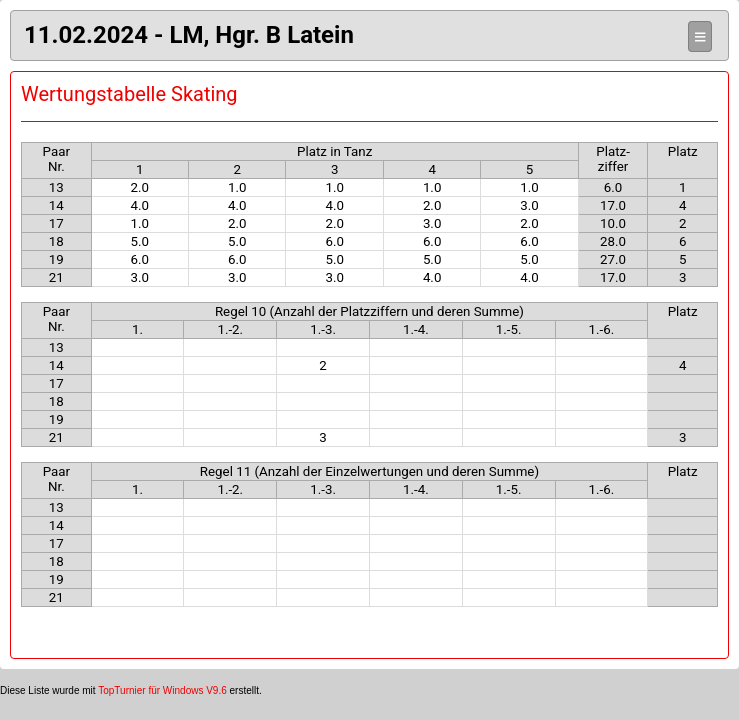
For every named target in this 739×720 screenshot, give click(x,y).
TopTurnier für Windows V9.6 (162, 690)
